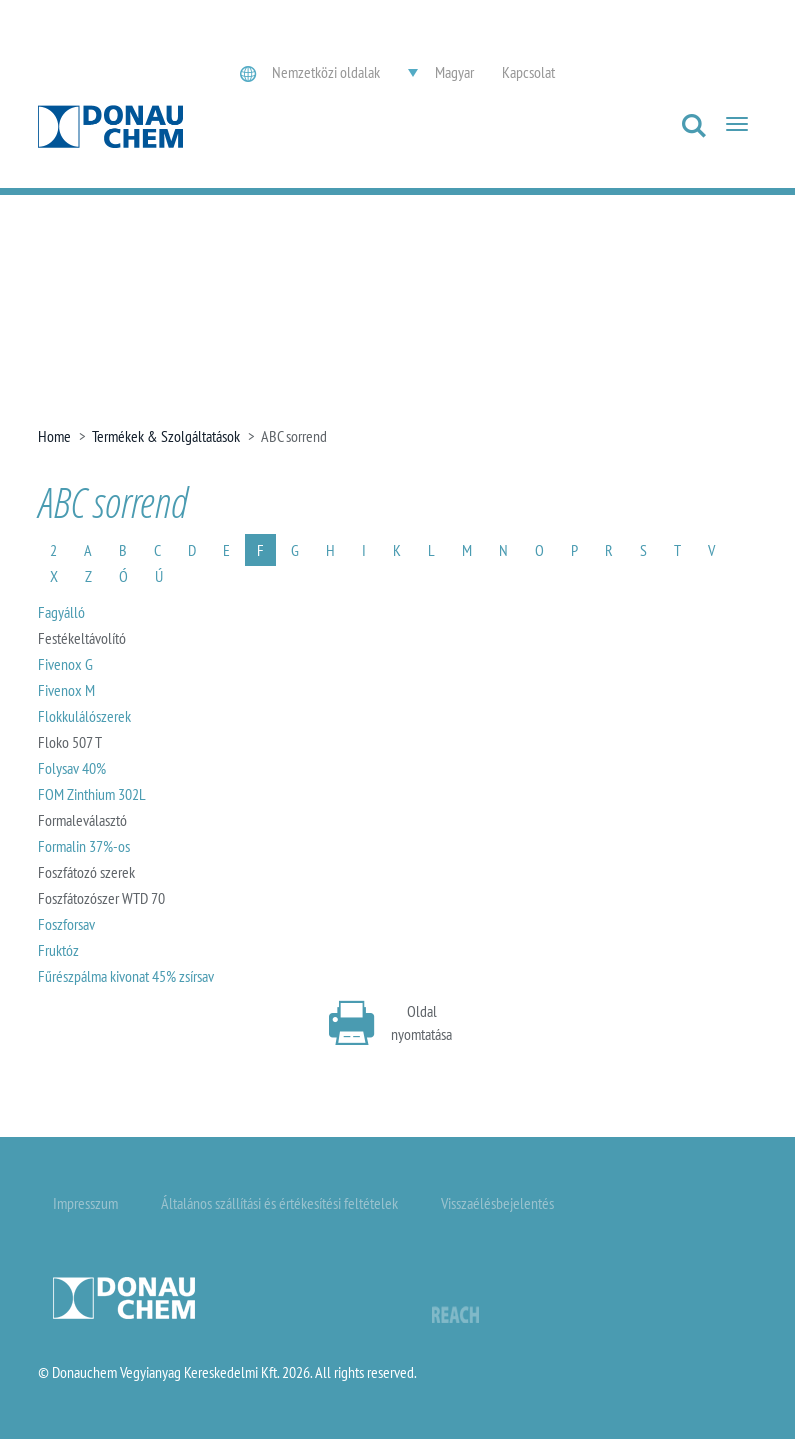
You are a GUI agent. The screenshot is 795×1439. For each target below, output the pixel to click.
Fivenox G (65, 664)
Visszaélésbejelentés (497, 1203)
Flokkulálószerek (84, 716)
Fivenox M (66, 690)
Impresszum (85, 1203)
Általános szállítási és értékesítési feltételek (279, 1203)
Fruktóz (58, 950)
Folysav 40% (72, 768)
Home (54, 436)
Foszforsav (66, 924)
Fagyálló (61, 612)
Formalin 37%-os (84, 846)
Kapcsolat (528, 72)
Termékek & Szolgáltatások (166, 436)
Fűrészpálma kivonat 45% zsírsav (126, 976)
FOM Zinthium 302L (92, 794)
